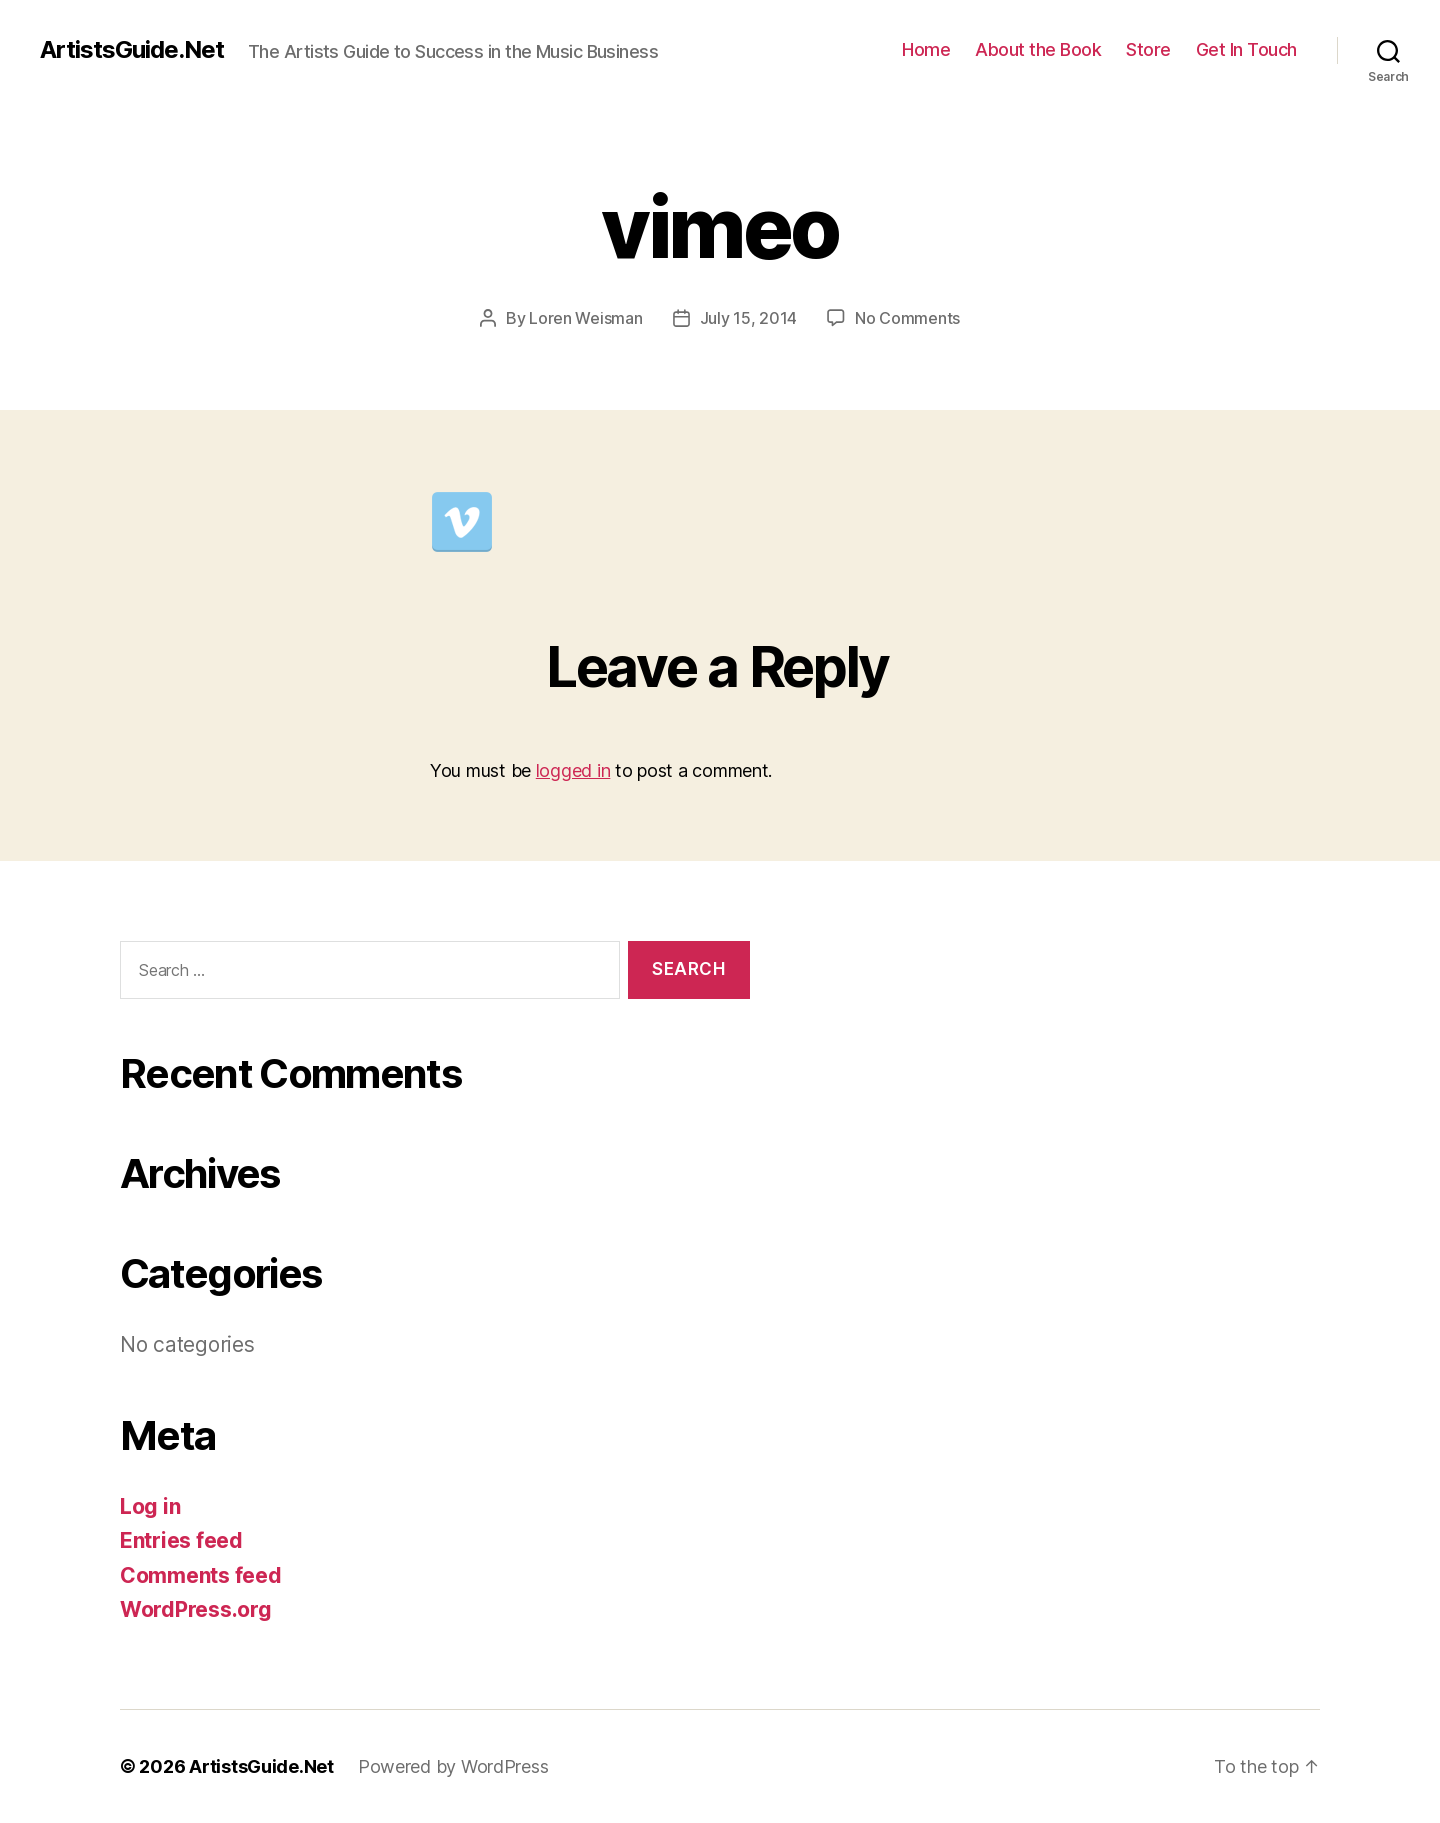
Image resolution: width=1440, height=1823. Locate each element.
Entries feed (181, 1540)
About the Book (1038, 49)
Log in (150, 1506)
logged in (573, 770)
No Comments (907, 318)
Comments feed (201, 1575)
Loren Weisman (586, 318)
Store (1148, 49)
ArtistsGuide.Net (132, 50)
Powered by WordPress (453, 1766)
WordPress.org (196, 1609)
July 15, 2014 (749, 318)
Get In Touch (1246, 49)
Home (926, 49)
